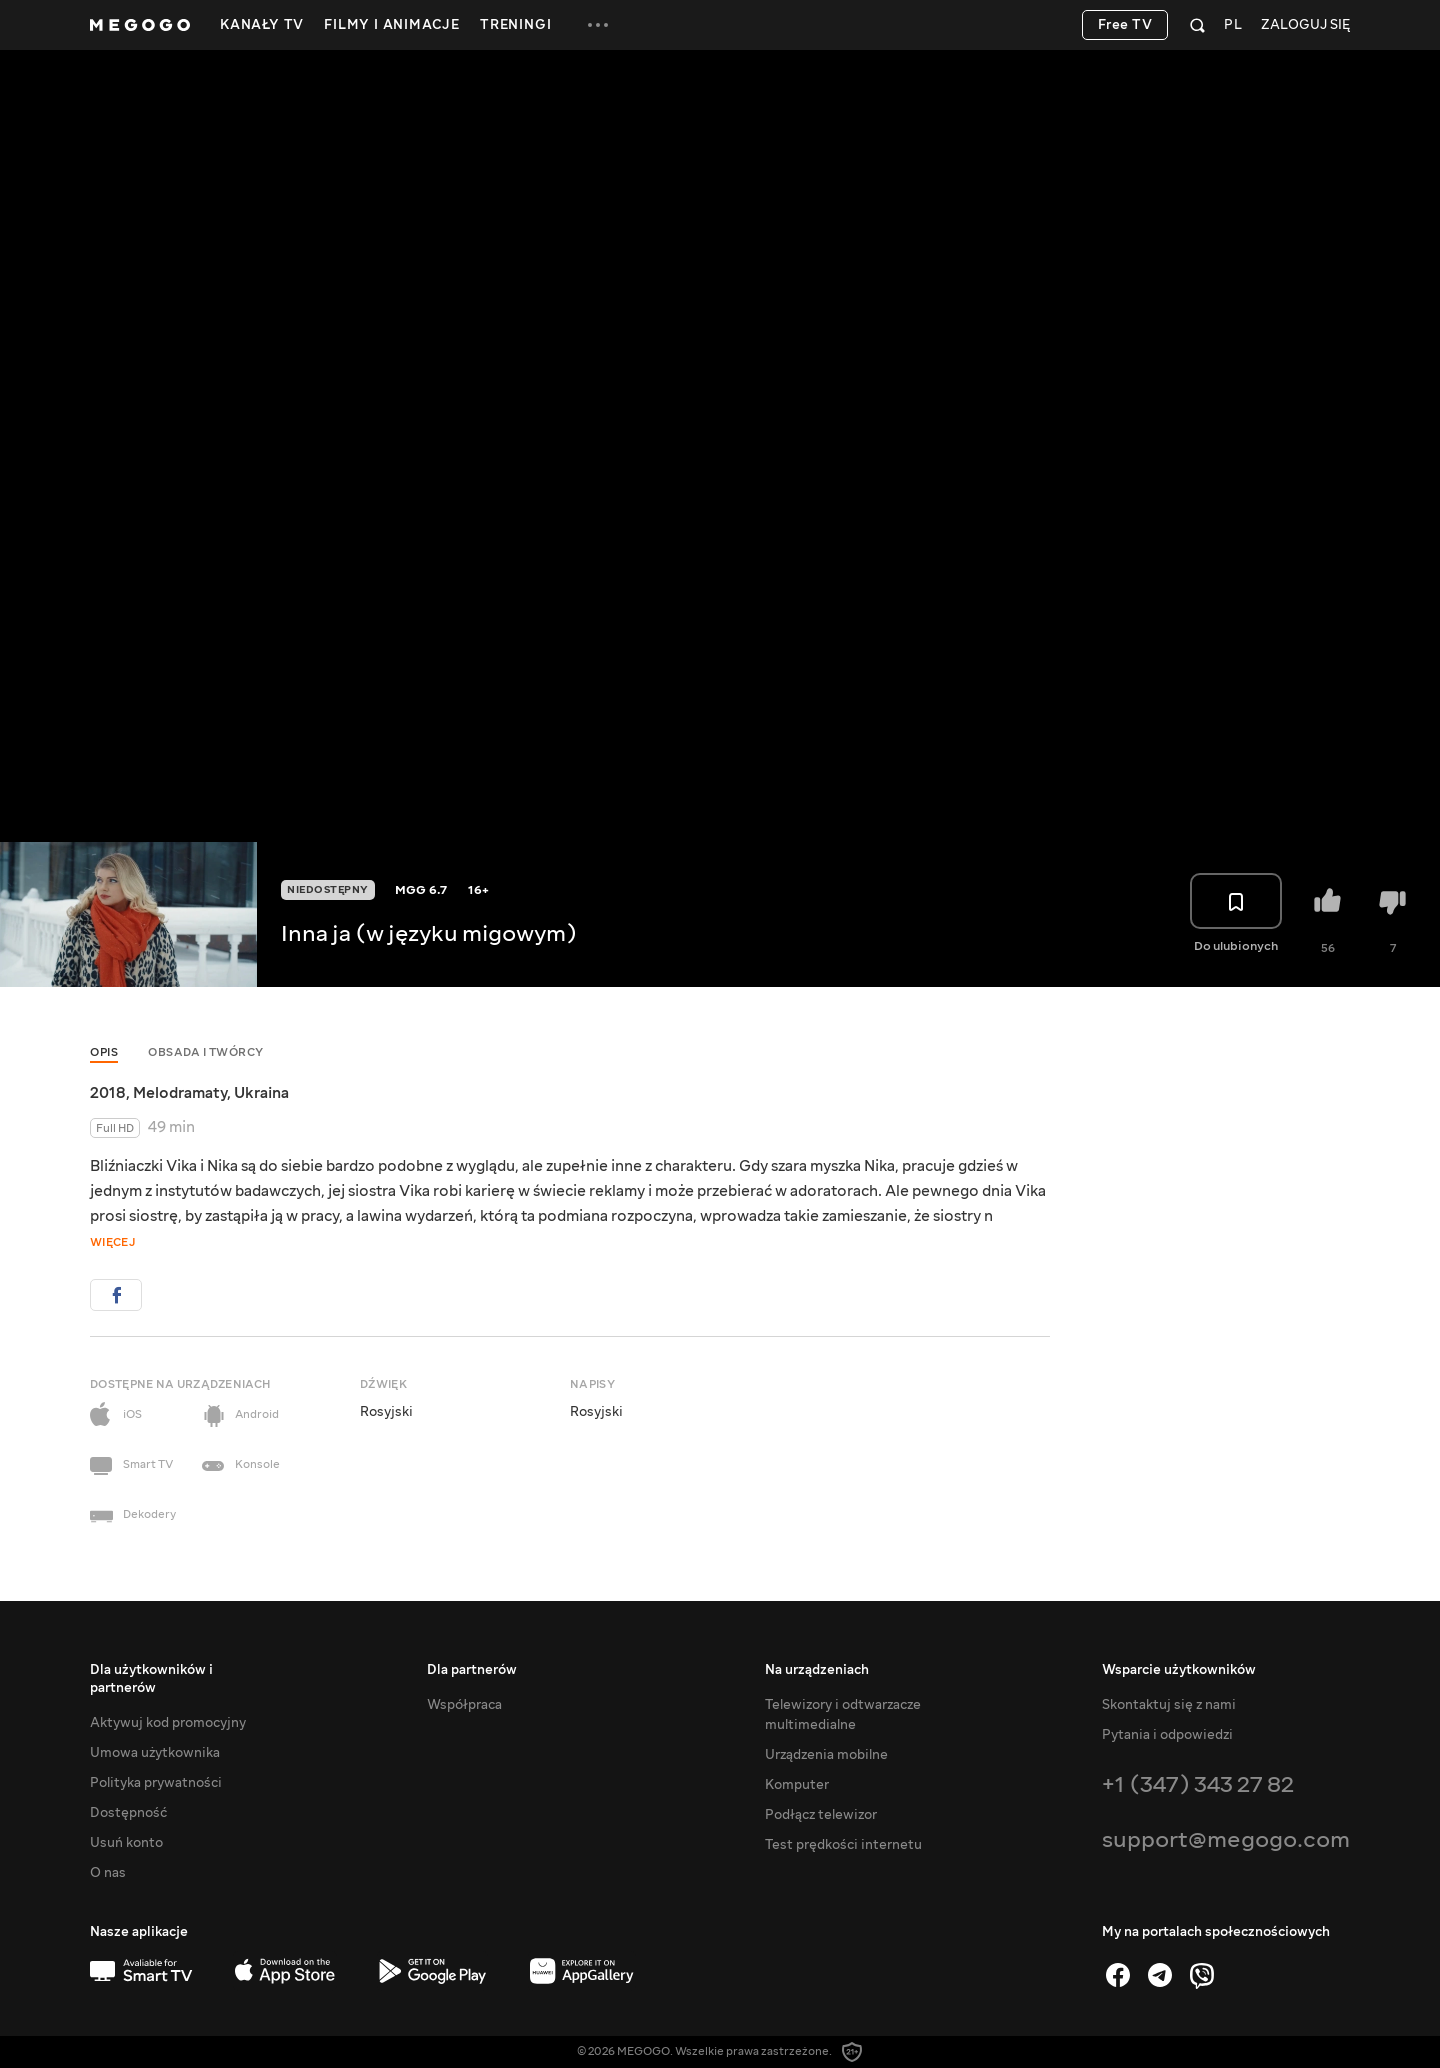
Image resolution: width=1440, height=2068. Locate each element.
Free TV (1125, 25)
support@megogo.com (1226, 1839)
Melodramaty (180, 1093)
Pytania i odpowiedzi (1167, 1735)
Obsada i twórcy (206, 1052)
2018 (108, 1093)
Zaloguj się (1305, 25)
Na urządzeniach (817, 1670)
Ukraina (261, 1093)
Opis (104, 1052)
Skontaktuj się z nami (1169, 1705)
